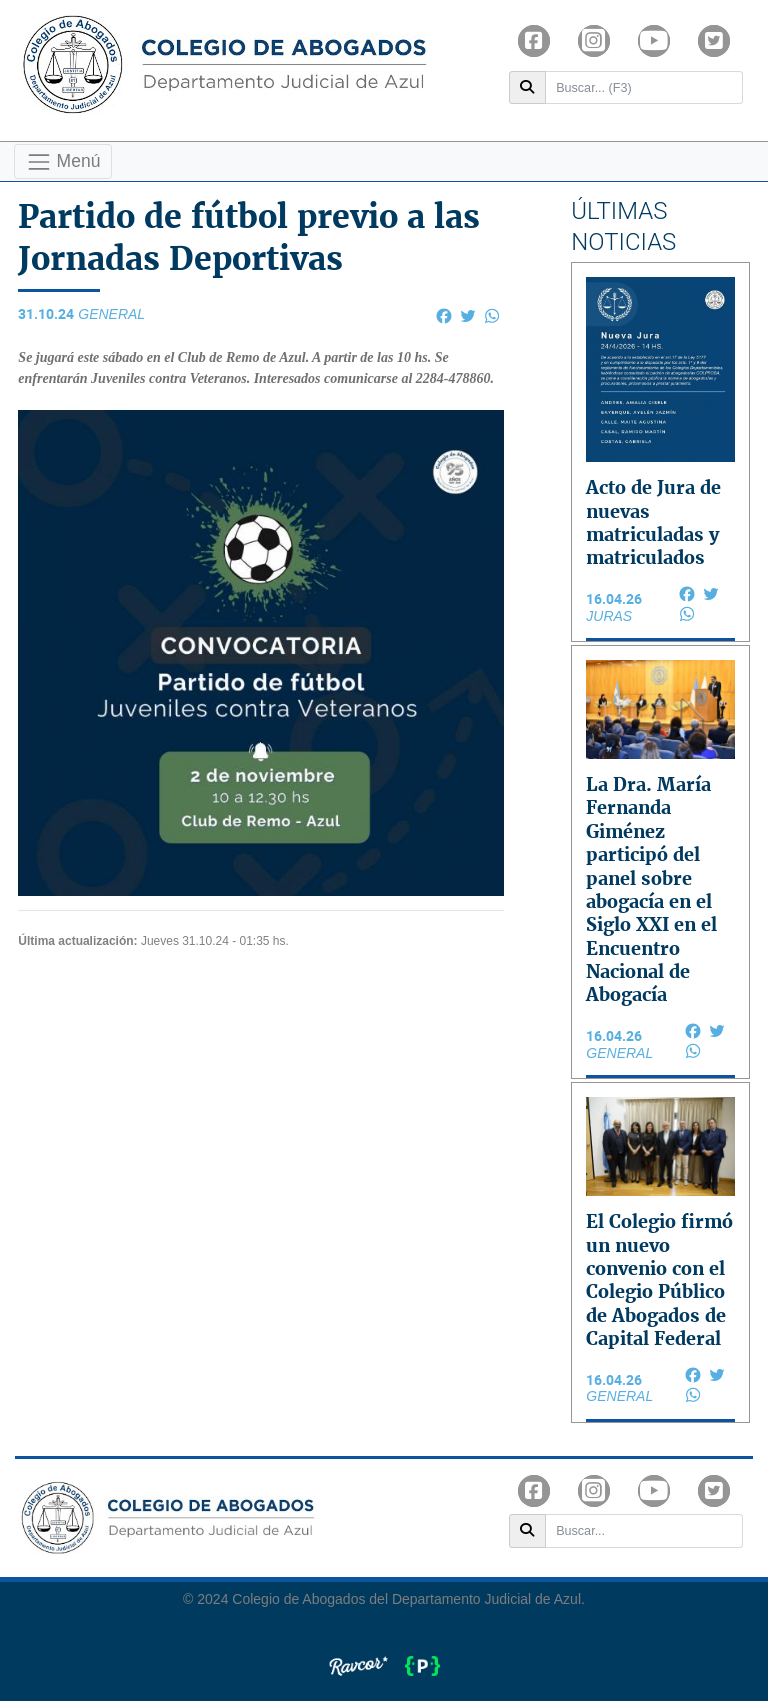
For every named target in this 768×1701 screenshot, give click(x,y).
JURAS (609, 616)
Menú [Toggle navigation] (63, 162)
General (111, 314)
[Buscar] (644, 88)
